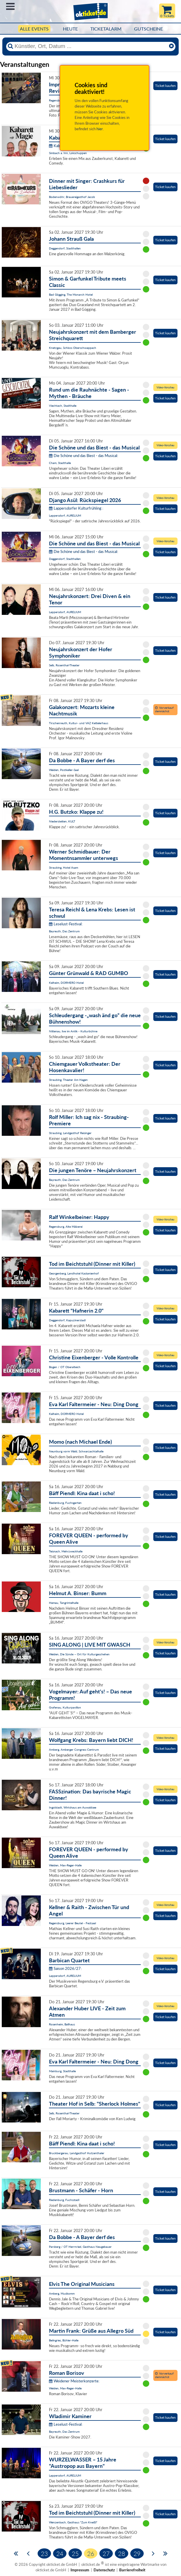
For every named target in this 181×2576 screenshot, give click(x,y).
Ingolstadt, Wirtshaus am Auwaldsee (72, 1807)
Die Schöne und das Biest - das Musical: (83, 455)
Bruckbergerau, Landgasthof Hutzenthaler (76, 2153)
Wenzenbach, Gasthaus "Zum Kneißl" (73, 2522)
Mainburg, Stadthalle (62, 2071)
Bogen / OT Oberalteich (64, 1367)
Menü (10, 6)
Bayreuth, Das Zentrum (64, 931)
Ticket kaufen (165, 85)
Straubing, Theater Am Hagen (68, 1079)
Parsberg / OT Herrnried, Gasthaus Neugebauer (80, 2246)
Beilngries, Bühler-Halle (63, 2340)
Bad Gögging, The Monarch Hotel (71, 294)
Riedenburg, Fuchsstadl (64, 2200)
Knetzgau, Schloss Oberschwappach (72, 347)
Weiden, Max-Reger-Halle (65, 1865)
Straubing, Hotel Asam (63, 867)
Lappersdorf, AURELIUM (65, 515)
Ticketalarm (106, 28)
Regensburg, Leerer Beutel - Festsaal (72, 1923)
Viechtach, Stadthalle (62, 405)
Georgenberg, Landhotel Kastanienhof (74, 1273)
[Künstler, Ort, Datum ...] (90, 46)
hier (99, 128)
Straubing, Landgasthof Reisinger (70, 1133)
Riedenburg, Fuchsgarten (65, 1502)
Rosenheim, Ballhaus (62, 2024)
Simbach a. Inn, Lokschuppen (68, 153)
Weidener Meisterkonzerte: (74, 2381)
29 (136, 2553)
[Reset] (171, 46)
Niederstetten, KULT (62, 821)
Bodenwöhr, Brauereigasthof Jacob (72, 197)
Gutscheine (148, 28)
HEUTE (70, 28)
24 (59, 2553)
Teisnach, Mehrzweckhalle (65, 1551)
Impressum (80, 2570)
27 (106, 2553)
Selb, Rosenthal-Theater (64, 665)
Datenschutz (104, 2570)
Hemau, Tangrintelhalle (63, 1602)
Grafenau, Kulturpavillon (65, 1707)
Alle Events (34, 28)
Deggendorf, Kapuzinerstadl (67, 1320)
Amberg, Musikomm (62, 2293)
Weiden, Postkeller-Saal (64, 770)
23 (44, 2553)
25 (75, 2553)
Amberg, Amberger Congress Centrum (74, 1749)
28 (121, 2553)
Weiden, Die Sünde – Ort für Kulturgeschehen (79, 1654)
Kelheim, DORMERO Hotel (66, 982)
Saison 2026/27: (65, 1968)
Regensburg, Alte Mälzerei (65, 1226)
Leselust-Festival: (65, 924)
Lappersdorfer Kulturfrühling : (76, 508)
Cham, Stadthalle (60, 463)
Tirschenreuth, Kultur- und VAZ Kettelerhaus (78, 723)
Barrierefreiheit (132, 2570)
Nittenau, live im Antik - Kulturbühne (73, 1031)
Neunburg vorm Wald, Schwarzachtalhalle (76, 1451)
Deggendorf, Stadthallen (65, 248)
